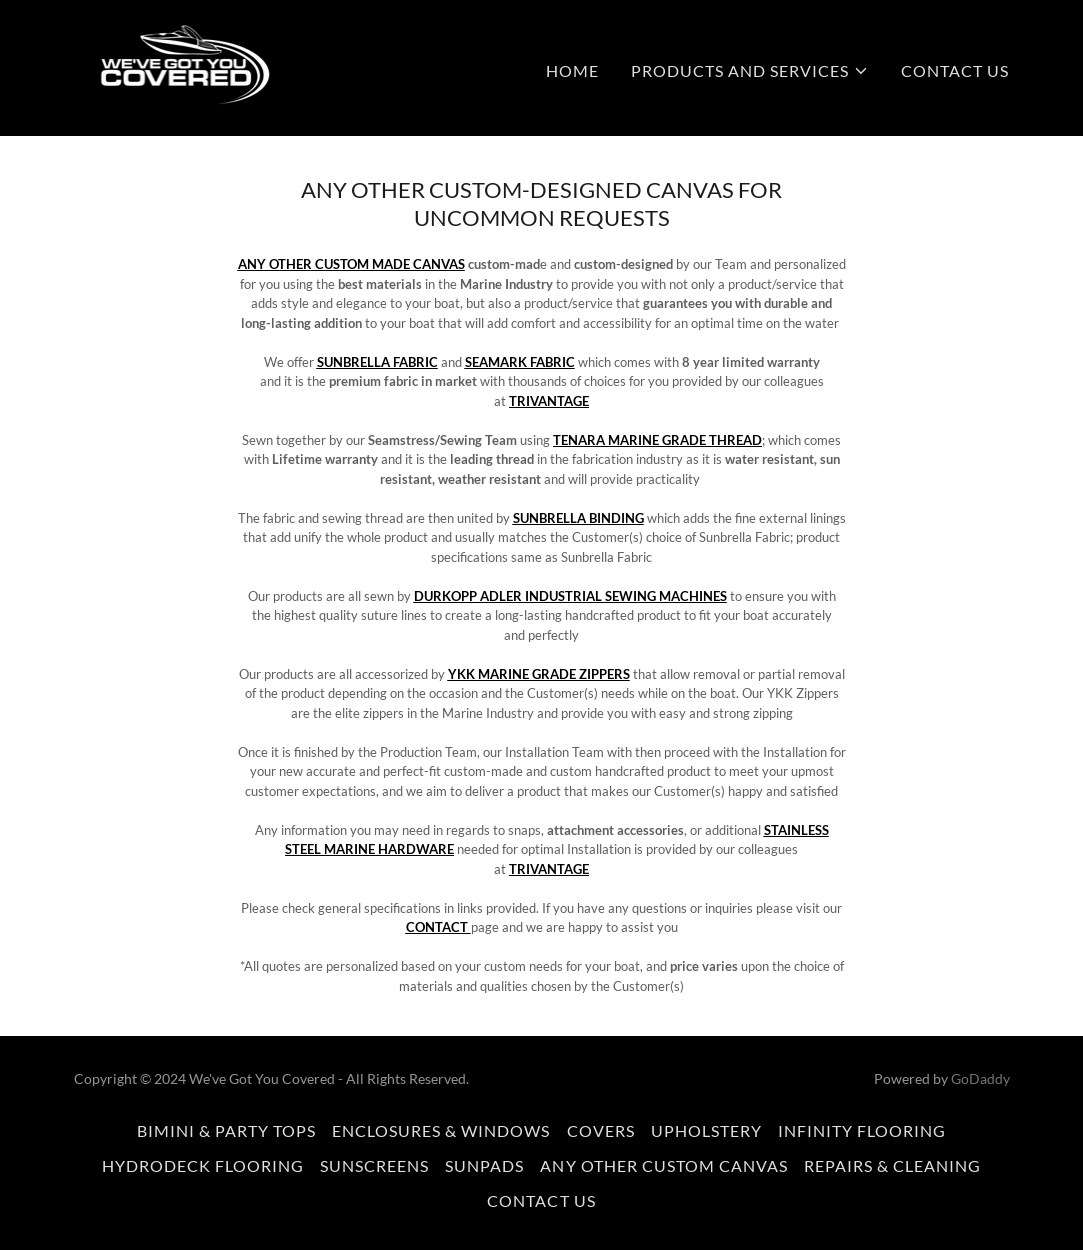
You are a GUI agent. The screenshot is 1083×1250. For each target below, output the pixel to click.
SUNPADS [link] (484, 1165)
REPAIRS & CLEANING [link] (892, 1165)
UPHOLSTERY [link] (706, 1130)
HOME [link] (572, 70)
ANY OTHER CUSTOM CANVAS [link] (663, 1165)
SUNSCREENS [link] (374, 1165)
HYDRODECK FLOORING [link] (203, 1165)
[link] (172, 65)
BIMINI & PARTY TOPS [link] (226, 1130)
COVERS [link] (601, 1130)
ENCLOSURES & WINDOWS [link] (441, 1130)
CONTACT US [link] (955, 70)
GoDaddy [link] (980, 1078)
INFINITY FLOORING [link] (862, 1130)
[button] (750, 71)
